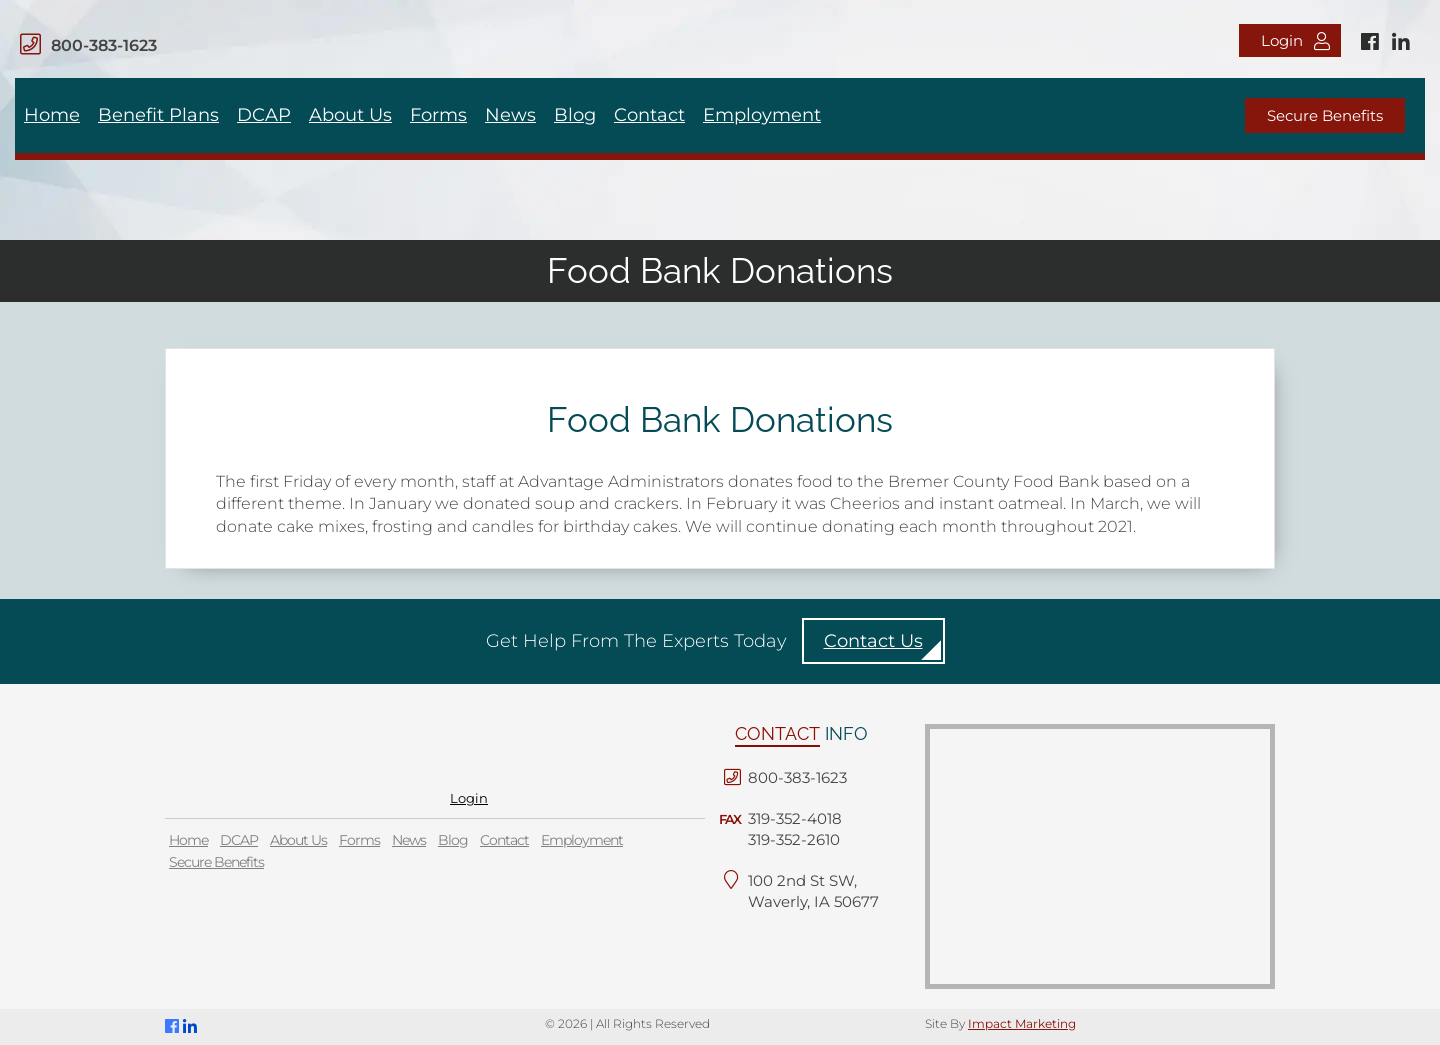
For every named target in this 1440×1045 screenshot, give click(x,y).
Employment (762, 115)
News (510, 115)
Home (52, 115)
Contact (649, 115)
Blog (575, 115)
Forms (438, 115)
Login (1295, 40)
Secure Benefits (1325, 115)
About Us (350, 115)
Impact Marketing (1022, 1023)
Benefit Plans (158, 115)
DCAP (264, 115)
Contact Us (873, 641)
